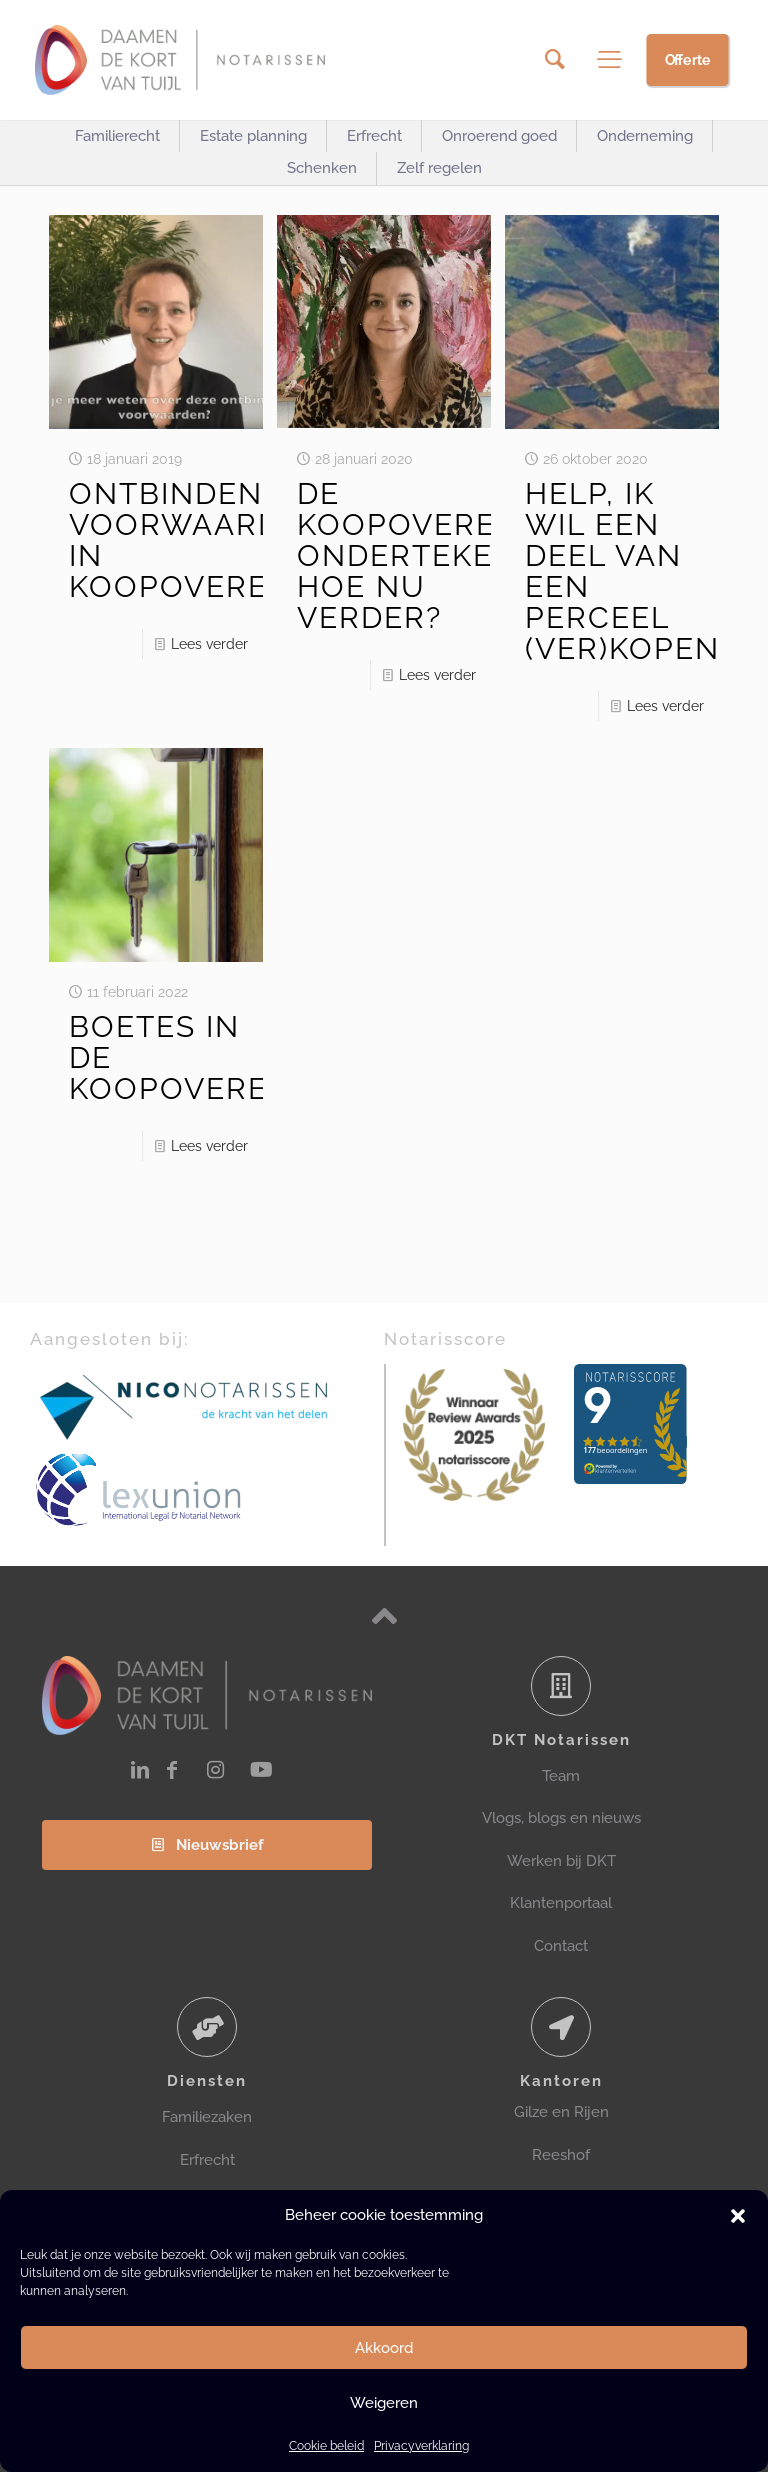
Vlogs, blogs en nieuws (561, 1818)
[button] (738, 2216)
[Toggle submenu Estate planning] (253, 136)
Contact (561, 1946)
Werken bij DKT (561, 1861)
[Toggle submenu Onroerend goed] (499, 136)
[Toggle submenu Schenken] (322, 168)
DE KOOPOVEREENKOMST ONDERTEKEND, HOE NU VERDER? (475, 555)
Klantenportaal (561, 1903)
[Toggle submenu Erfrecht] (374, 136)
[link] (185, 1405)
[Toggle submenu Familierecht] (117, 136)
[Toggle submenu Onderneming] (645, 136)
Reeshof (561, 2155)
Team (561, 1776)
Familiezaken (207, 2117)
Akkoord (384, 2348)
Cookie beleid (326, 2446)
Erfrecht (207, 2160)
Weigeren (384, 2403)
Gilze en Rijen (561, 2112)
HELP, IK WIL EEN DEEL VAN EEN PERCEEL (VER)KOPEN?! (635, 571)
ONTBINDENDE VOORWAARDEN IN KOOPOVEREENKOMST (247, 540)
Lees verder (209, 644)
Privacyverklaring (421, 2446)
